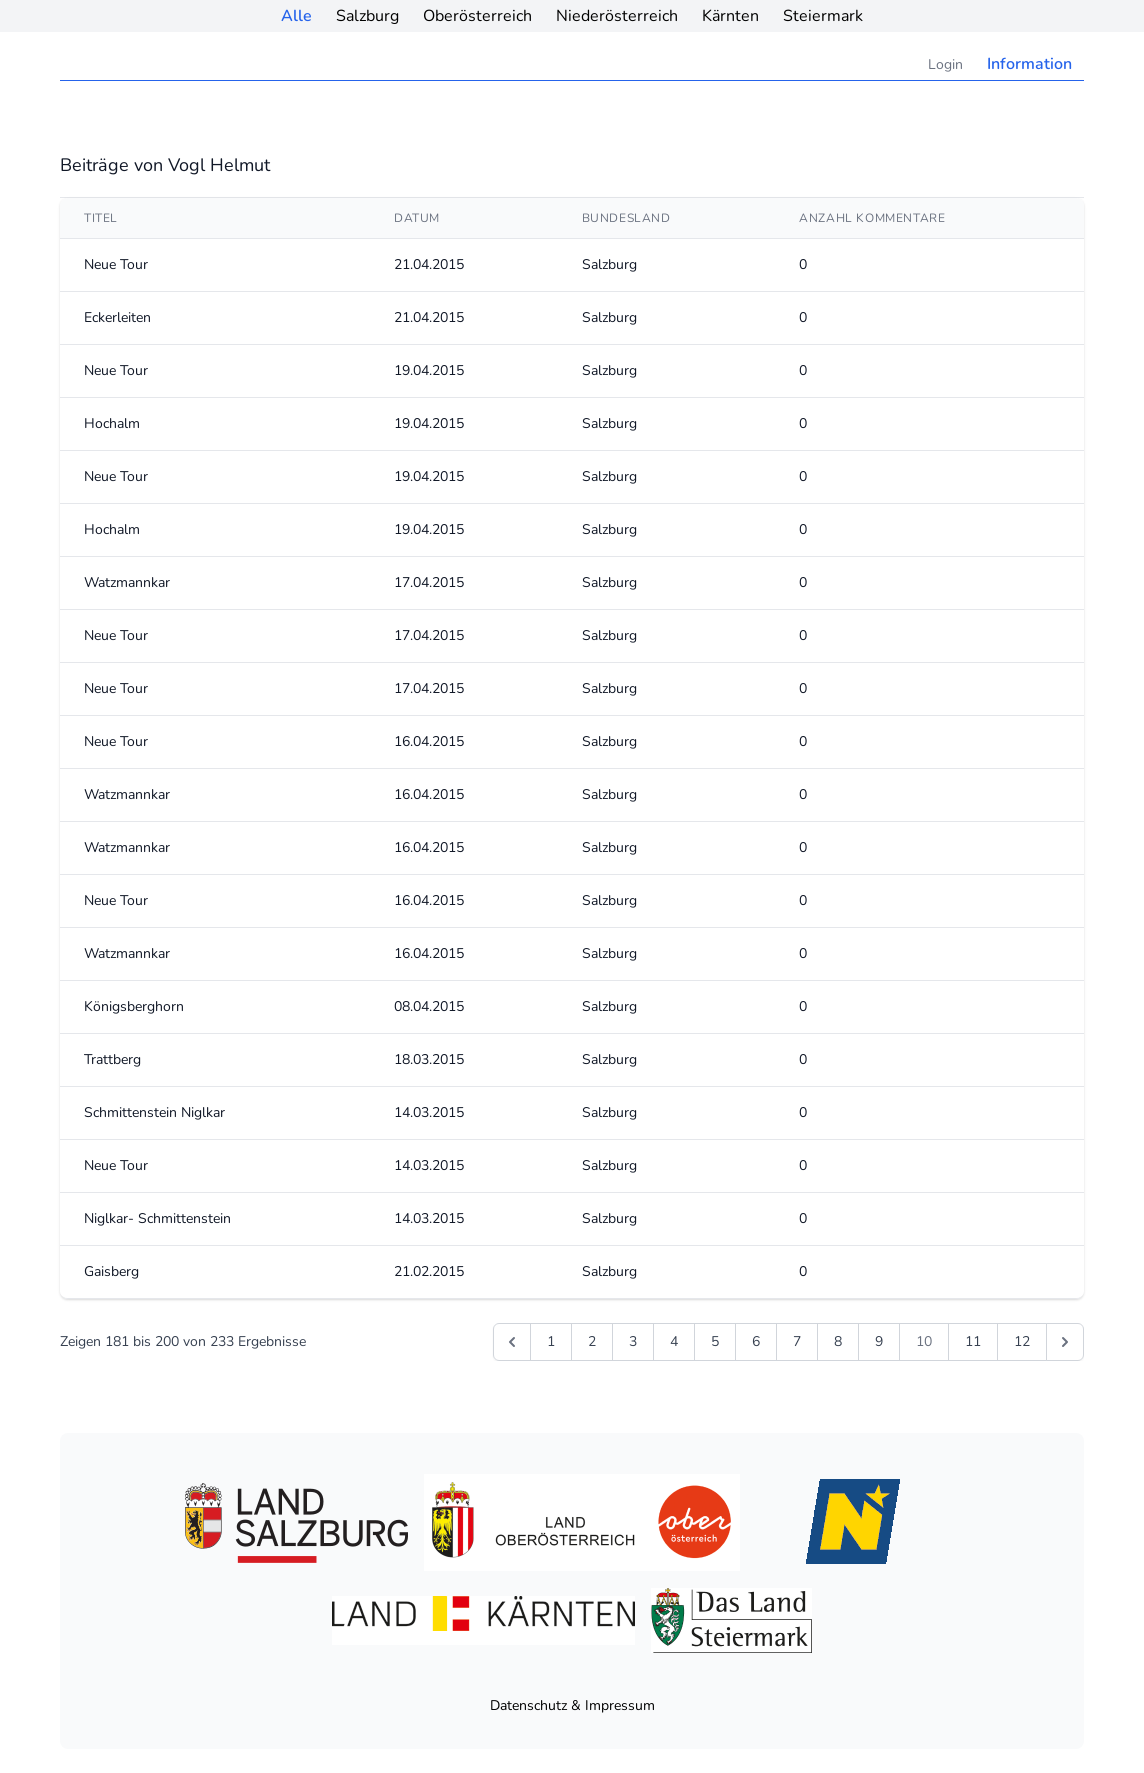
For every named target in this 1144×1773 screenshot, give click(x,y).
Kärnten (730, 16)
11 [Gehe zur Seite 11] (973, 1341)
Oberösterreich (477, 16)
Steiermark (823, 16)
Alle (296, 16)
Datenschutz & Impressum (572, 1705)
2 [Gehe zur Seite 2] (592, 1341)
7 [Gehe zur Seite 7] (797, 1341)
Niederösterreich (617, 16)
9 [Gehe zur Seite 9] (879, 1341)
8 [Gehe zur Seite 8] (838, 1341)
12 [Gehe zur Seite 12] (1022, 1341)
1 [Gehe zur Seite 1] (551, 1341)
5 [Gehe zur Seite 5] (715, 1341)
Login (945, 64)
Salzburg (367, 16)
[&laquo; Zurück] (512, 1342)
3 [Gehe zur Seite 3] (633, 1341)
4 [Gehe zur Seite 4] (674, 1341)
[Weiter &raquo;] (1065, 1342)
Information (1029, 64)
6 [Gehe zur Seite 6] (756, 1341)
